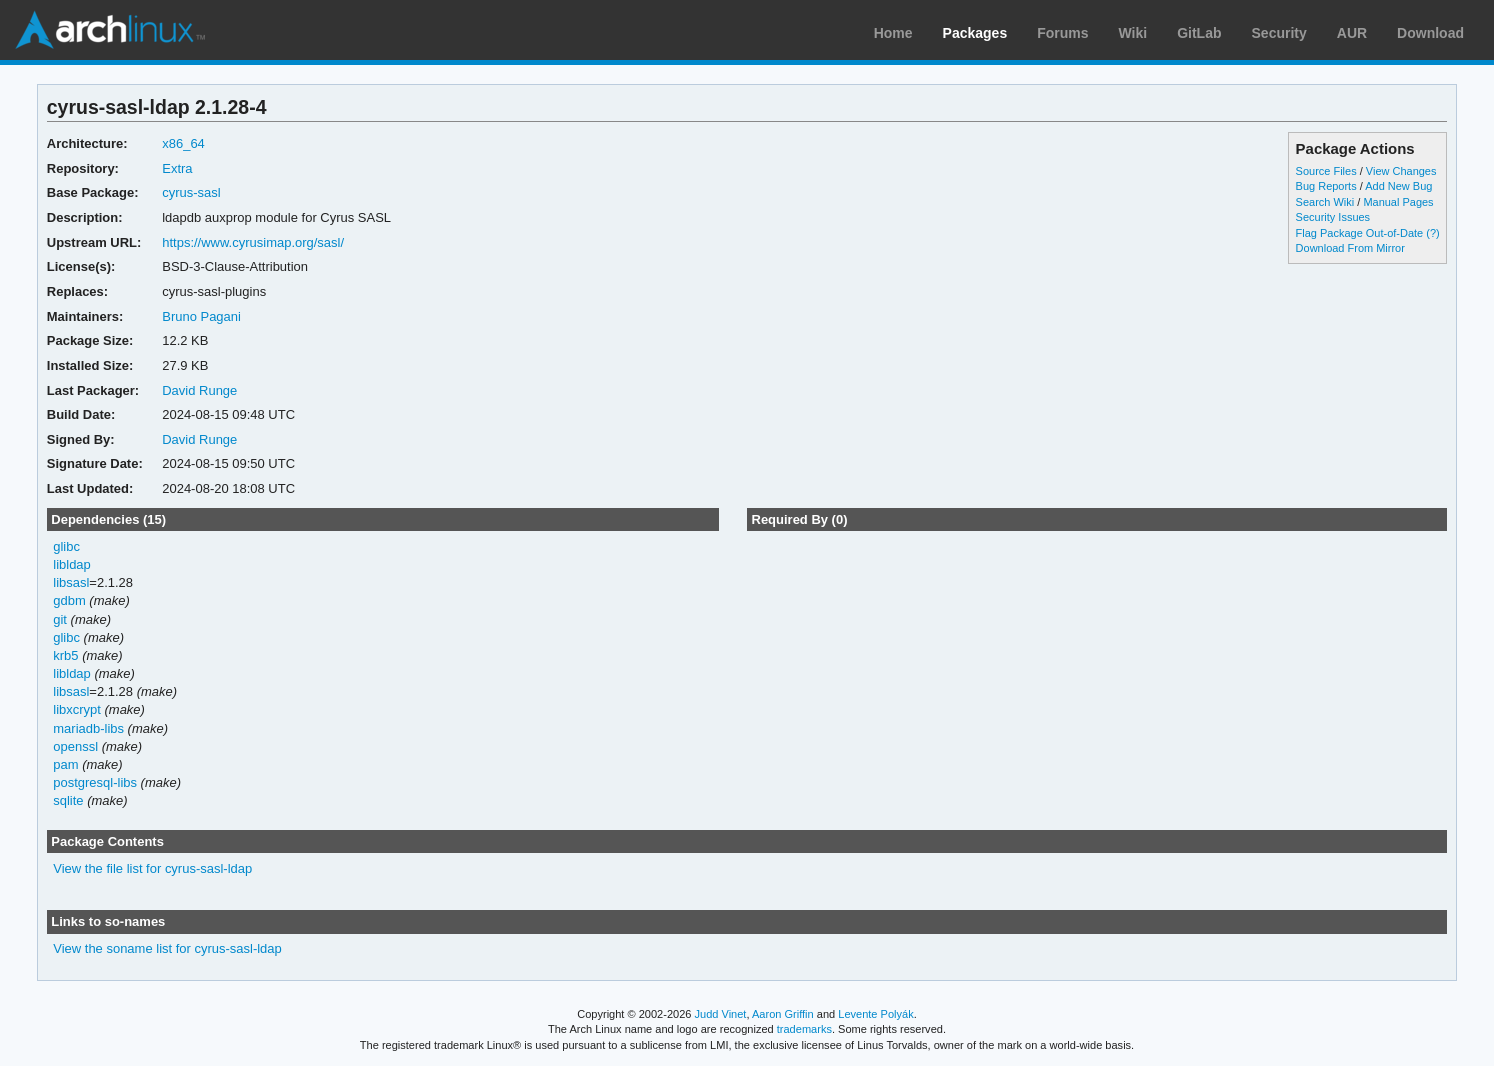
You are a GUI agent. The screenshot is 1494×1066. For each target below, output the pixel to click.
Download (1430, 33)
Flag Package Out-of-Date (1360, 233)
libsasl (71, 582)
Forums (1062, 33)
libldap (72, 564)
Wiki (1133, 33)
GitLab (1199, 33)
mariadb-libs (88, 728)
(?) (1432, 233)
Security (1279, 33)
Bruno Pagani (201, 316)
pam (65, 764)
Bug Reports (1326, 186)
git (60, 619)
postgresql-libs (95, 782)
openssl (75, 746)
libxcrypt (77, 709)
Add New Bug (1398, 186)
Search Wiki (1325, 202)
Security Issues (1333, 217)
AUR (1352, 33)
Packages (975, 33)
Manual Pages (1398, 202)
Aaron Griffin (783, 1014)
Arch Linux (110, 30)
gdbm (69, 600)
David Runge (199, 390)
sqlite (68, 800)
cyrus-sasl (191, 192)
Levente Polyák (875, 1014)
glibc (66, 546)
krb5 (65, 655)
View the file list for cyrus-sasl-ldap (152, 868)
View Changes (1401, 171)
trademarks (804, 1029)
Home (893, 33)
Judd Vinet (721, 1014)
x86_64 (183, 143)
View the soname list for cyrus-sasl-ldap (167, 948)
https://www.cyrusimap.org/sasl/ (253, 242)
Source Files (1326, 171)
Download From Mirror (1350, 248)
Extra (177, 168)
